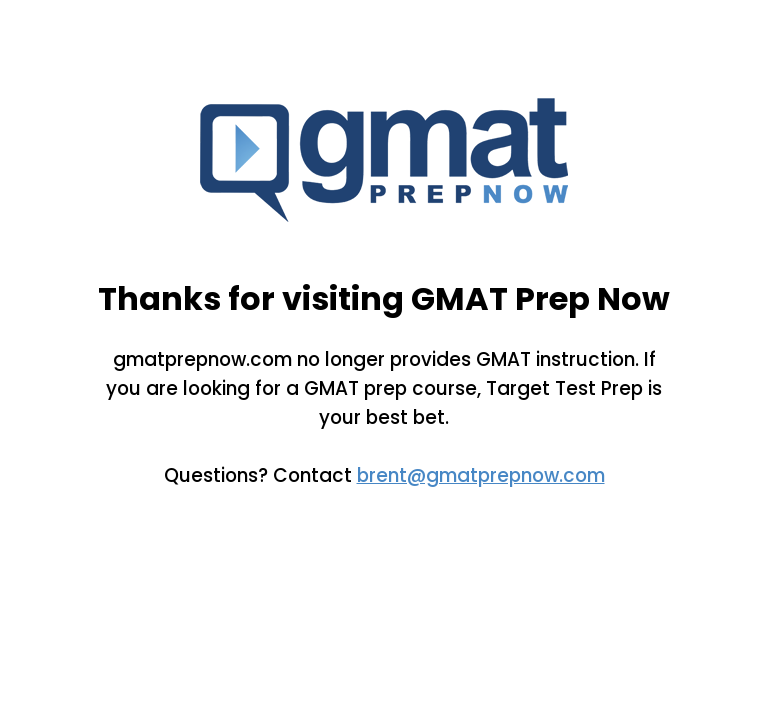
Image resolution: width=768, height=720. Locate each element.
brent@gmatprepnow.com (481, 475)
